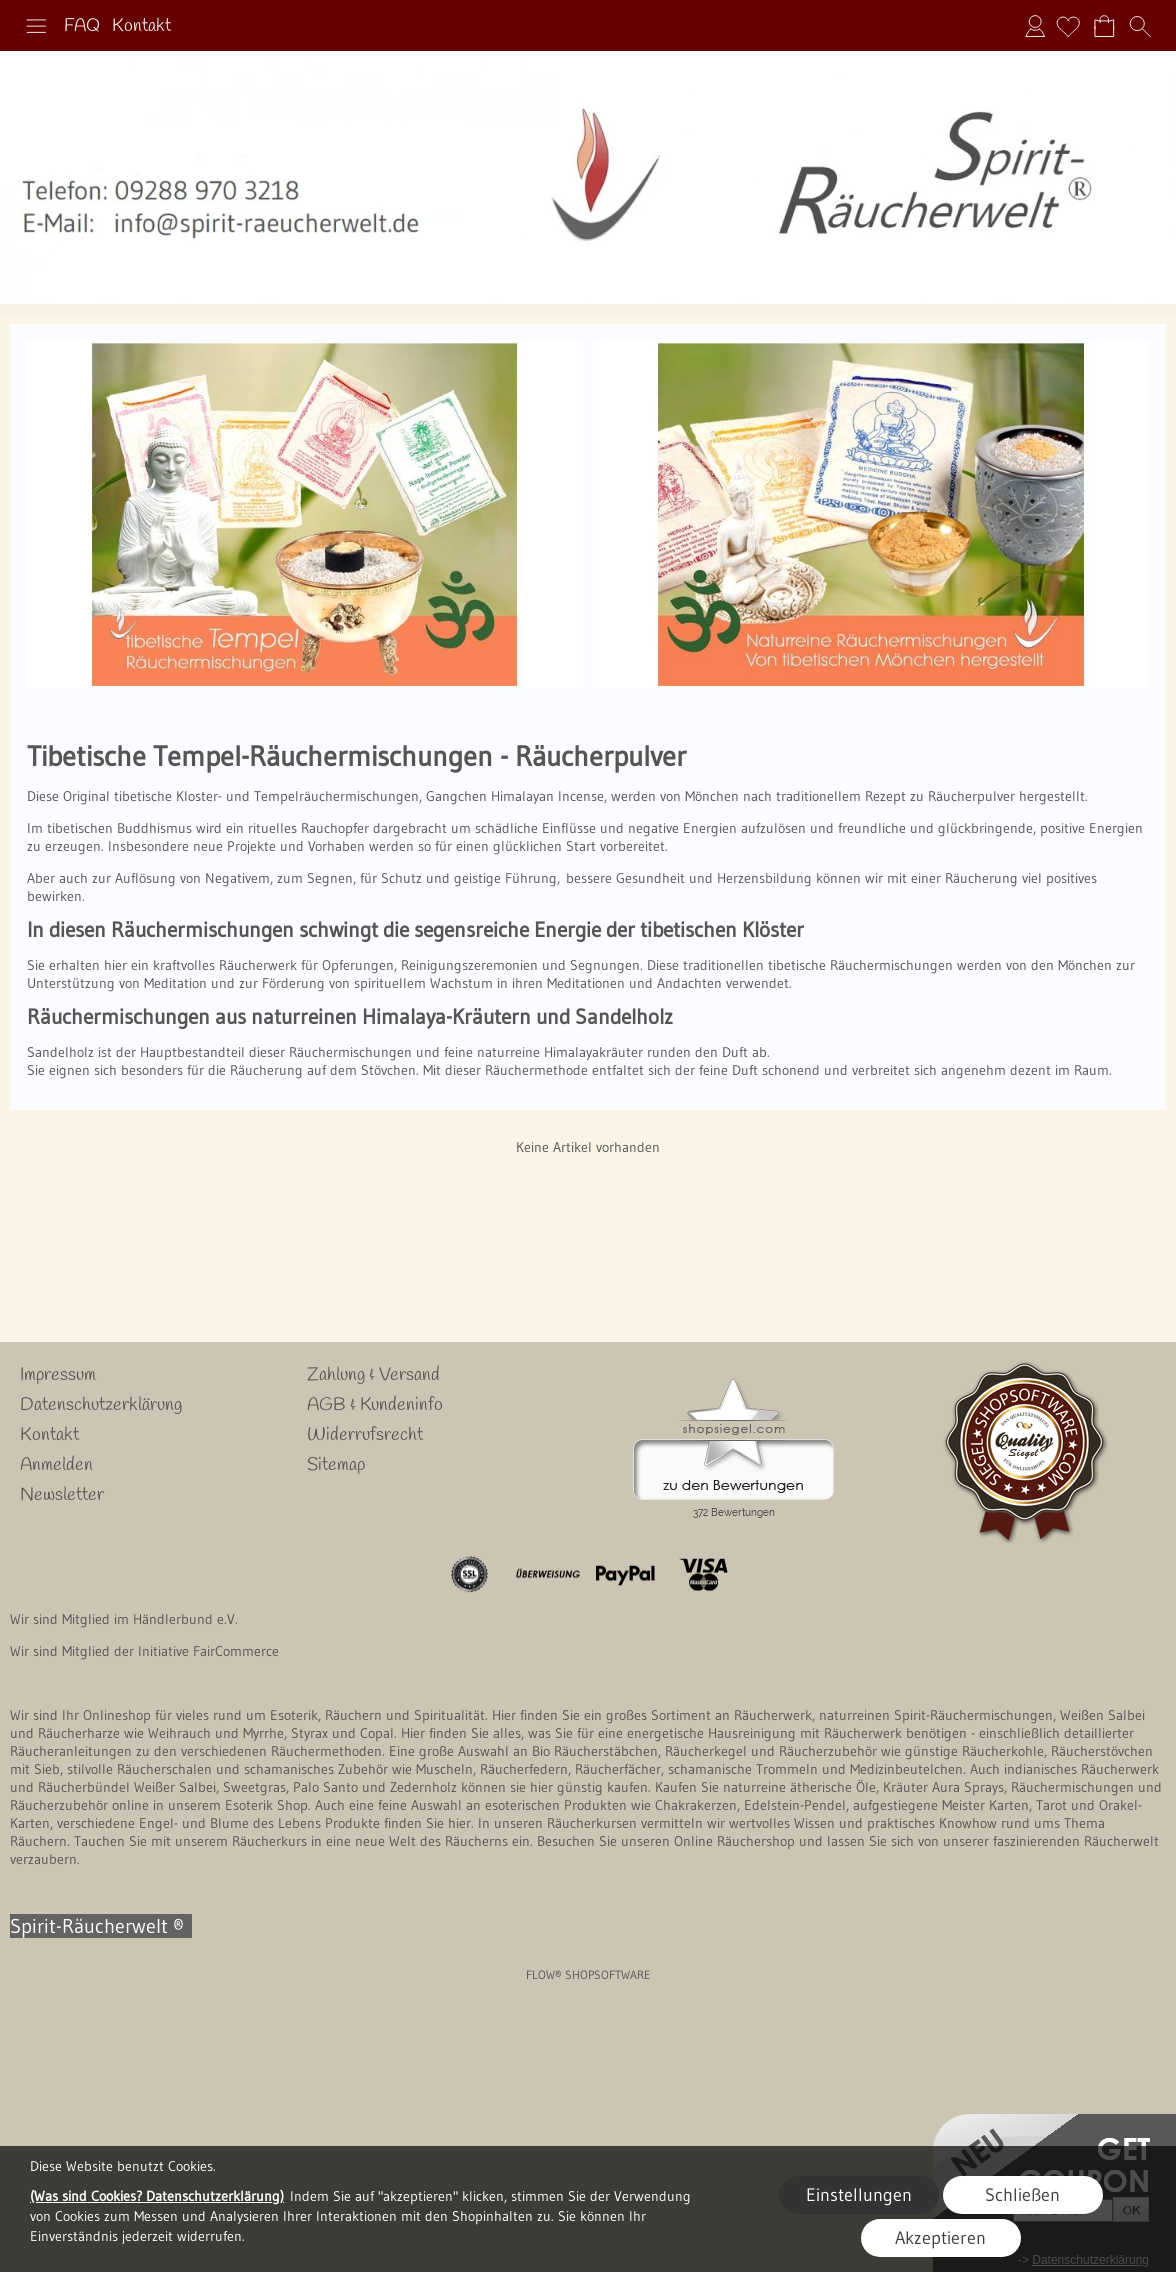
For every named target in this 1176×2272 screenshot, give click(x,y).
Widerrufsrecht (365, 1435)
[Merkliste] (1068, 26)
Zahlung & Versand (373, 1375)
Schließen (1022, 2195)
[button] (36, 26)
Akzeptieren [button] (940, 2238)
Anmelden (1035, 26)
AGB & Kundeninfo (375, 1405)
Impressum (58, 1375)
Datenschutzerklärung (101, 1405)
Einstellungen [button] (859, 2195)
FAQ (82, 26)
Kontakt (141, 26)
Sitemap (336, 1465)
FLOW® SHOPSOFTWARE (588, 1974)
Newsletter (62, 1495)
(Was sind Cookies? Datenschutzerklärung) (157, 2196)
